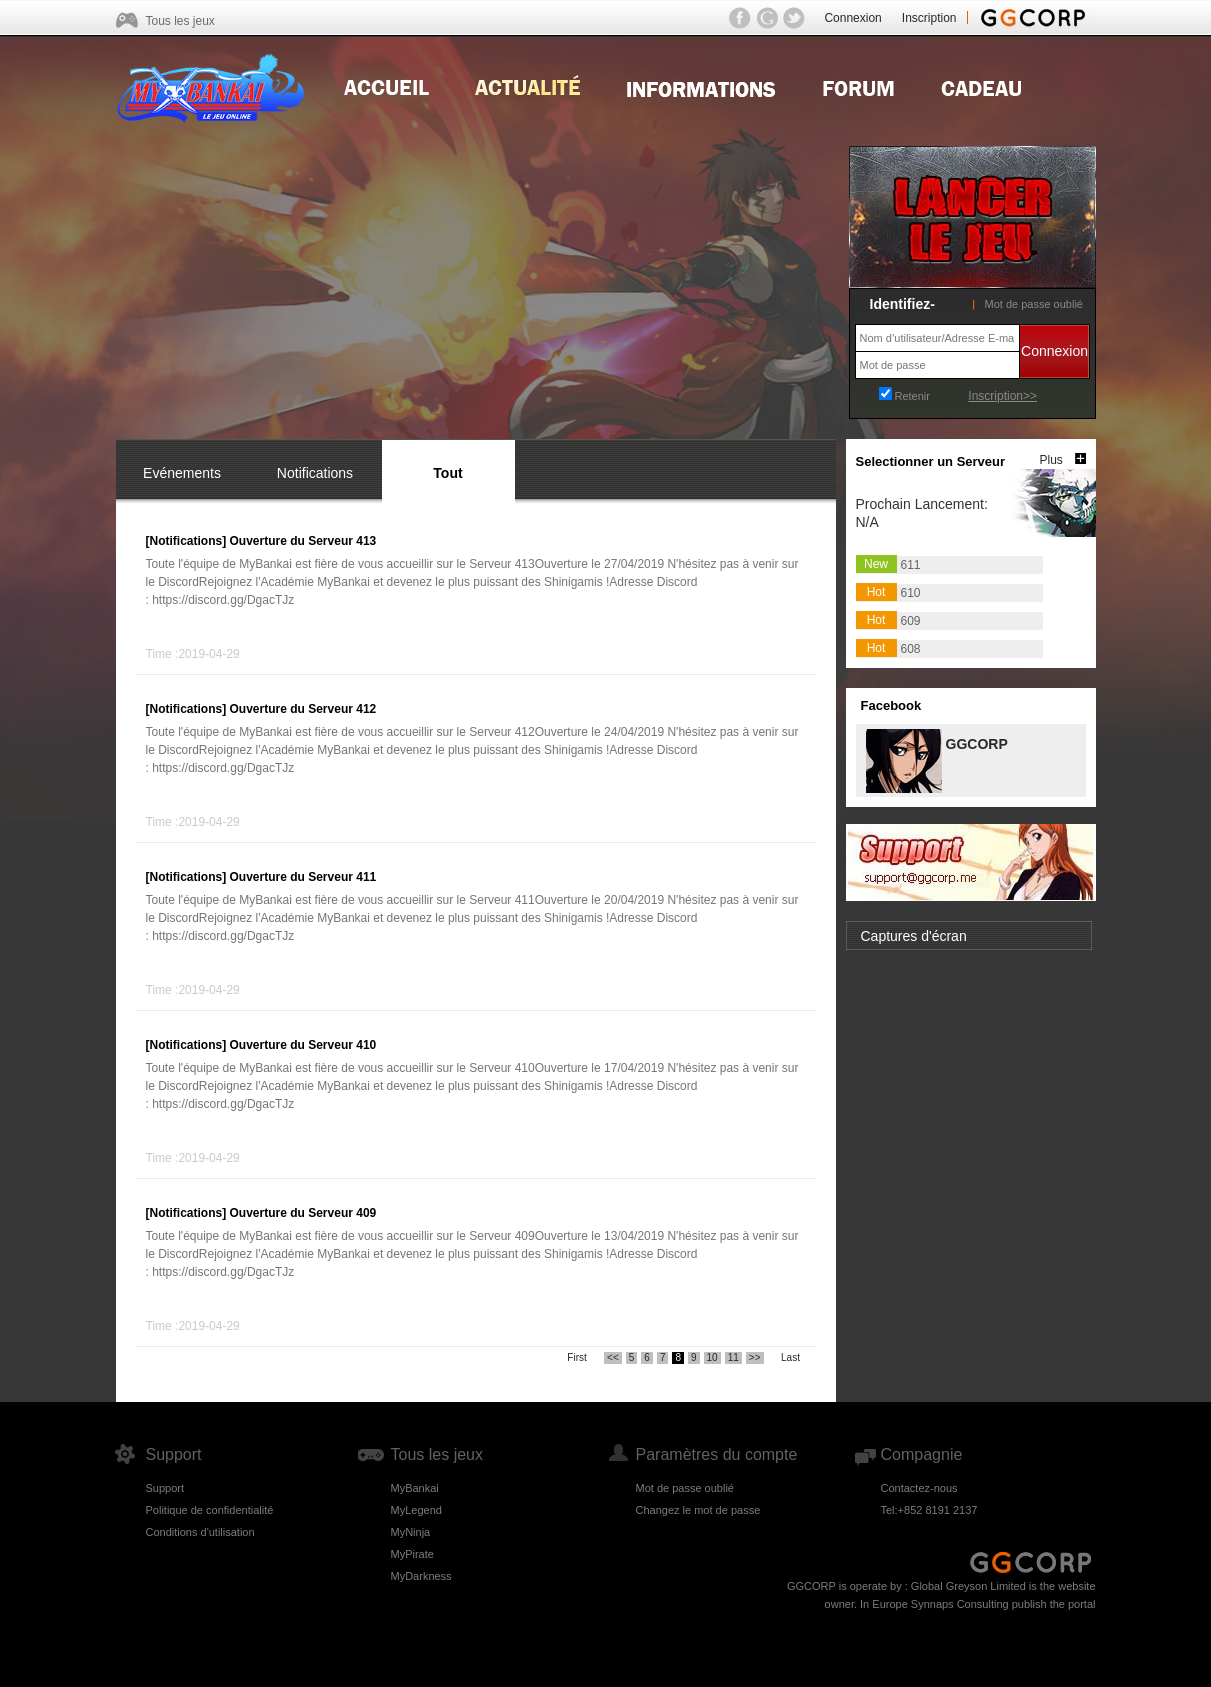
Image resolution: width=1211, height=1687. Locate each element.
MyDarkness (421, 1576)
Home (386, 86)
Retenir (912, 396)
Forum (858, 86)
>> (755, 1357)
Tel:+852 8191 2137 (929, 1510)
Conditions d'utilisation (200, 1532)
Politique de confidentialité (210, 1510)
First (576, 1357)
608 (911, 649)
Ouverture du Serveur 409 (303, 1213)
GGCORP (976, 742)
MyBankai (415, 1488)
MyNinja (411, 1532)
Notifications (315, 473)
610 (911, 593)
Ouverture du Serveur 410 (303, 1045)
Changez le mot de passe (698, 1510)
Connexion (852, 18)
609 (911, 621)
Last (790, 1357)
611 (911, 565)
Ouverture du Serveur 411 (303, 877)
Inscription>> (1002, 396)
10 (712, 1357)
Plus (1051, 460)
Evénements (182, 473)
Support (165, 1488)
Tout (447, 473)
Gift (981, 86)
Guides (701, 86)
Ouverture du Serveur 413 (303, 541)
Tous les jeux (180, 21)
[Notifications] (186, 541)
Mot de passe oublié (1034, 304)
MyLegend (416, 1510)
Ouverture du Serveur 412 (303, 709)
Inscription (929, 18)
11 (733, 1357)
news (527, 86)
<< (613, 1357)
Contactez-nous (919, 1488)
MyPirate (412, 1554)
